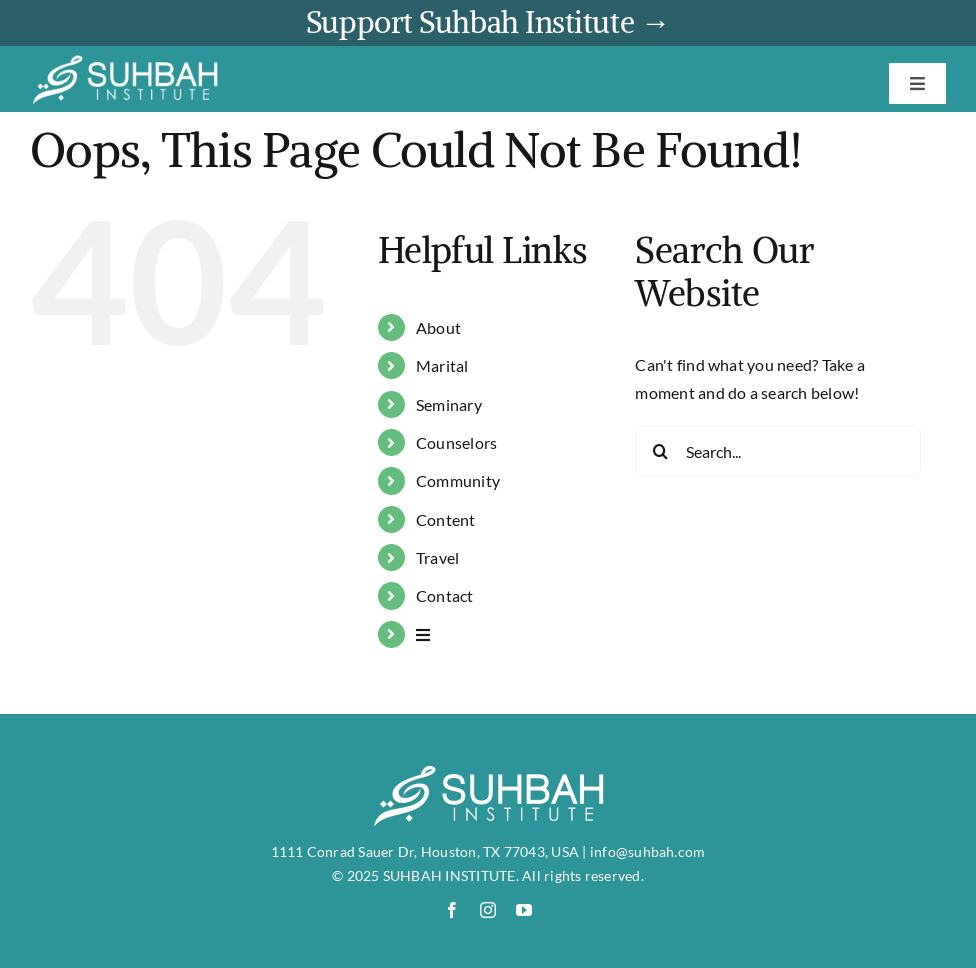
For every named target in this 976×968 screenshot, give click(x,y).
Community (458, 480)
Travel (437, 557)
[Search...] (777, 451)
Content (446, 519)
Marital (442, 365)
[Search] (660, 451)
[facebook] (452, 910)
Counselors (456, 442)
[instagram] (488, 910)
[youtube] (524, 910)
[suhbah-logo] (125, 61)
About (438, 327)
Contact (445, 595)
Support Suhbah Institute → (488, 22)
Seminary (449, 404)
